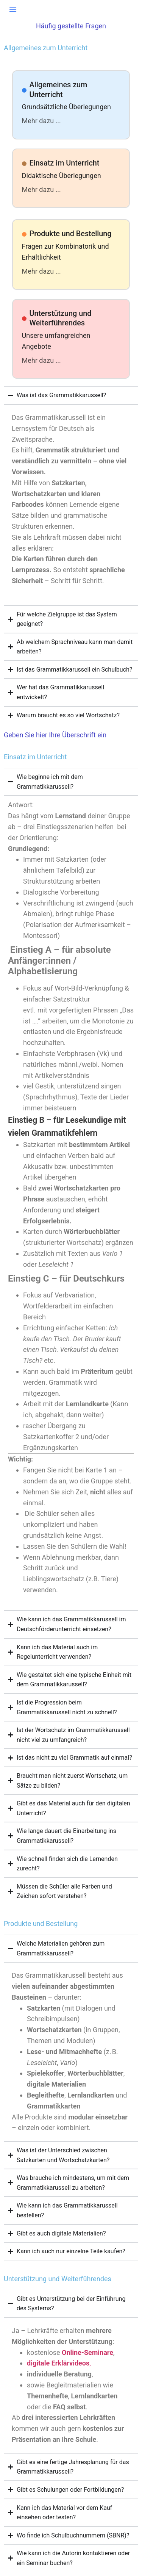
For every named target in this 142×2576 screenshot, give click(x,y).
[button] (13, 9)
